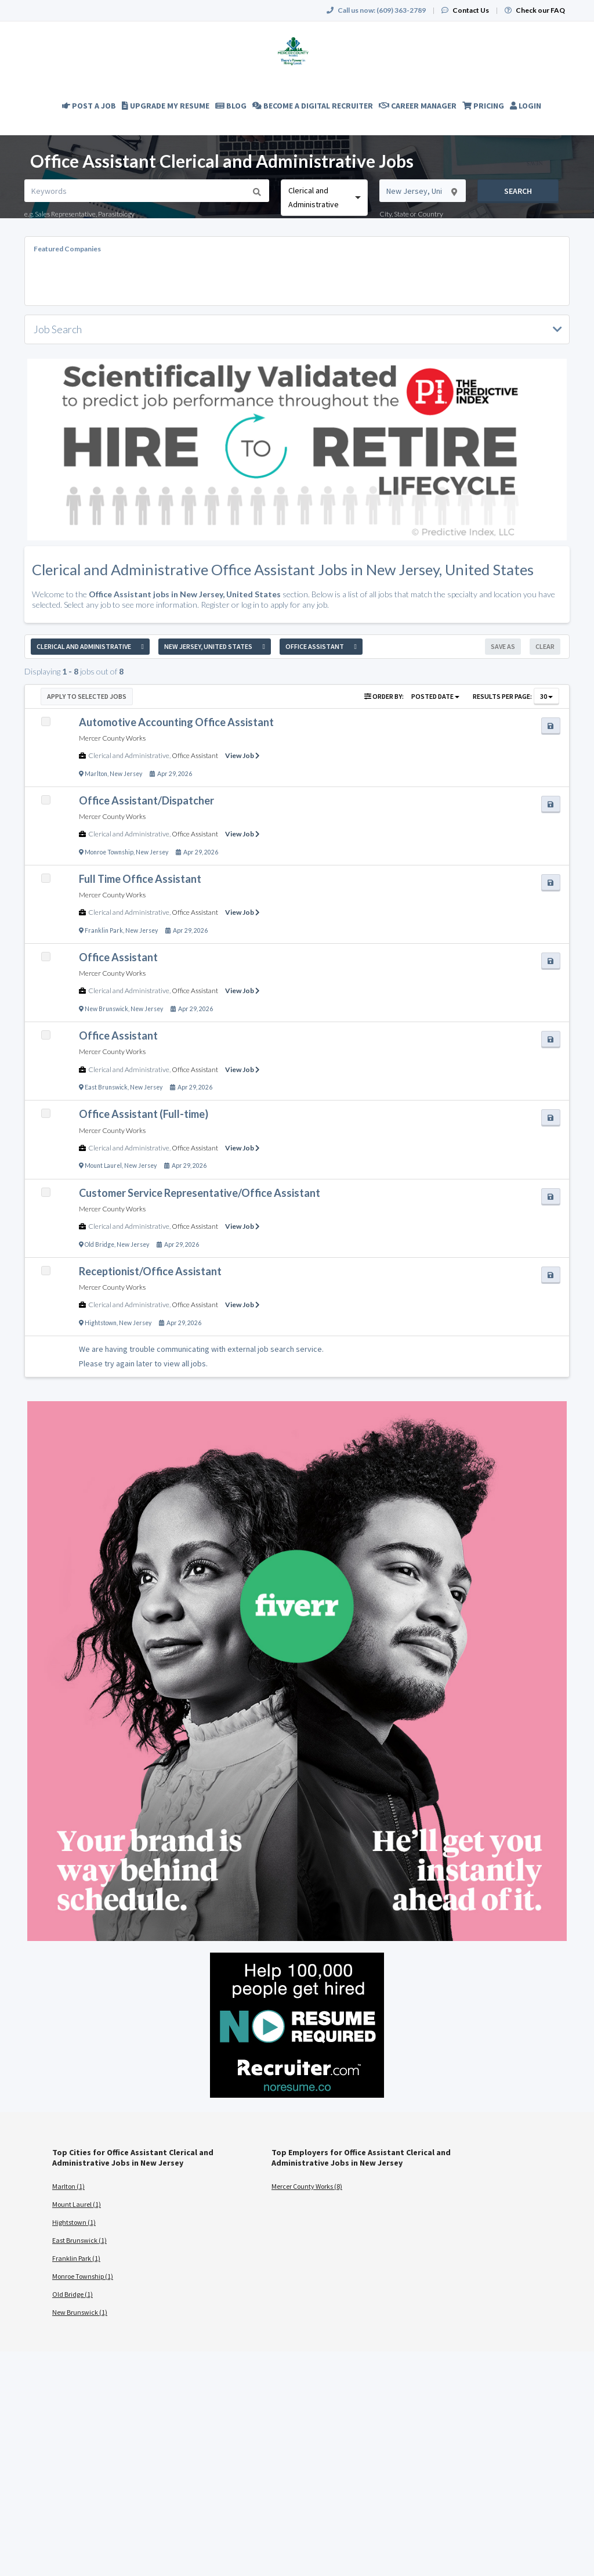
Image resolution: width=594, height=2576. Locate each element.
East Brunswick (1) (79, 2240)
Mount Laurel (103, 1165)
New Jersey (126, 773)
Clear (545, 646)
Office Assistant (195, 755)
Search (518, 191)
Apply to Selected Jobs (86, 696)
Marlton (96, 773)
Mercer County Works (112, 738)
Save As (503, 646)
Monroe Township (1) (82, 2276)
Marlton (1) (68, 2186)
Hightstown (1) (74, 2222)
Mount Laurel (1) (76, 2204)
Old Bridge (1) (72, 2294)
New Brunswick (106, 1008)
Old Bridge (99, 1244)
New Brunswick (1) (79, 2312)
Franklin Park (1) (76, 2258)
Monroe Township (109, 852)
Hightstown (101, 1322)
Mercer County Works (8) (306, 2186)
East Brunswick (106, 1087)
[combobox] (324, 197)
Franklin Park (104, 930)
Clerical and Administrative (128, 755)
